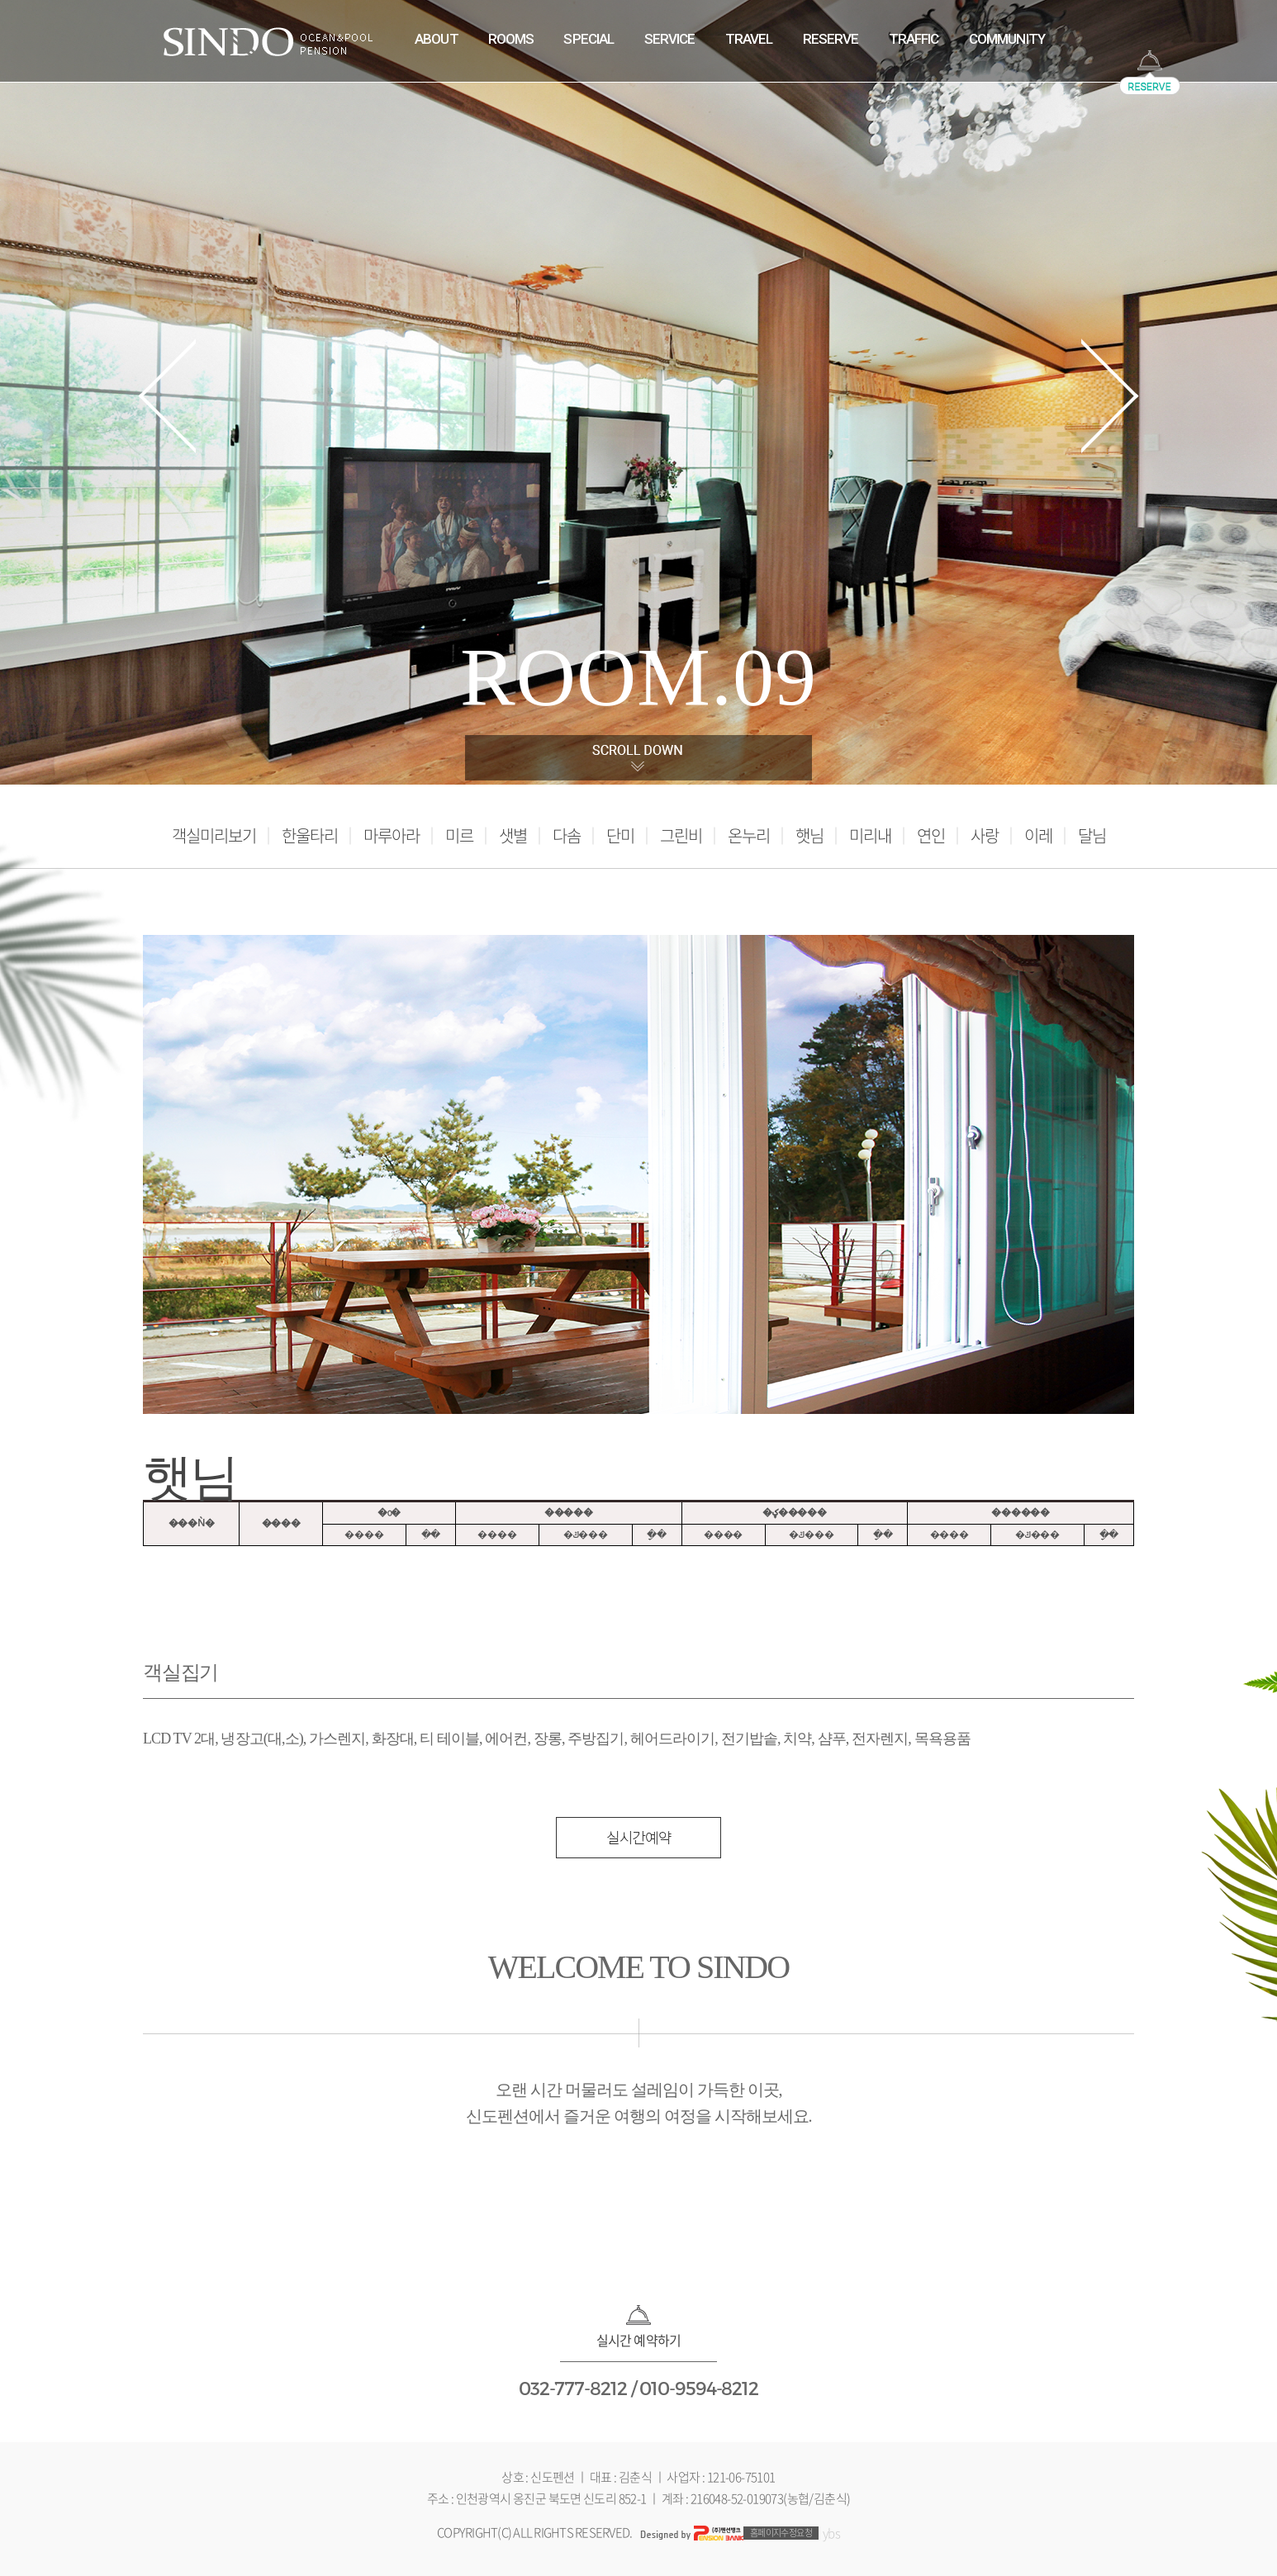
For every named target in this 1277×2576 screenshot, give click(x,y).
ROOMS (511, 39)
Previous (167, 396)
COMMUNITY (1007, 39)
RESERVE (831, 39)
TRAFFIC (914, 39)
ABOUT (436, 39)
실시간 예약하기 (638, 2340)
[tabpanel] (638, 392)
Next (1110, 396)
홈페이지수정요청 (781, 2533)
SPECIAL (588, 39)
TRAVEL (749, 39)
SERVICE (669, 39)
